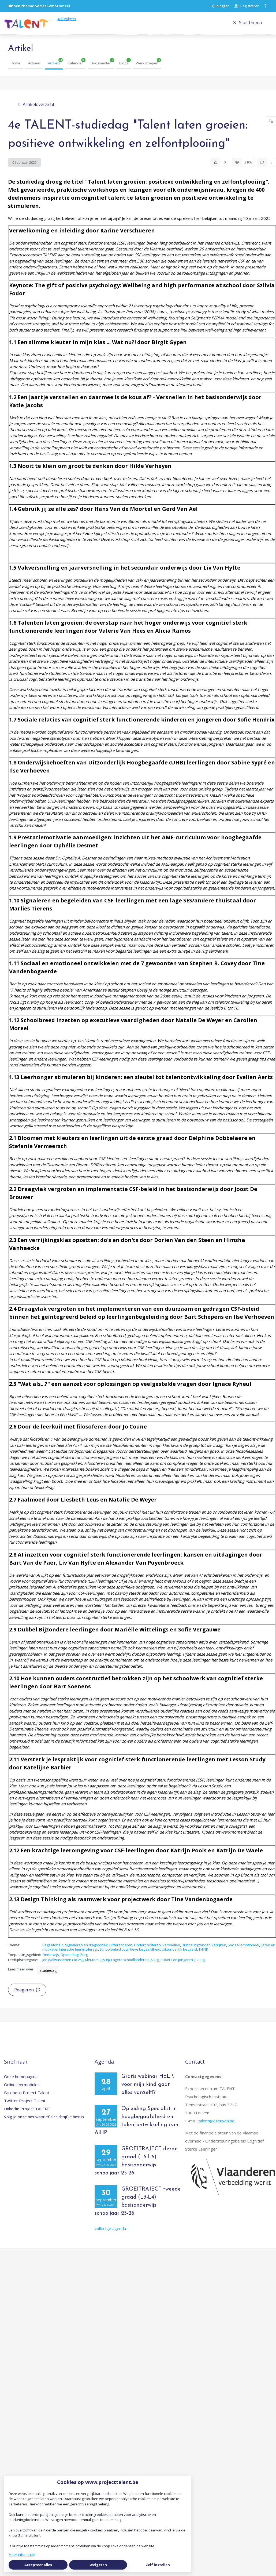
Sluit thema (247, 25)
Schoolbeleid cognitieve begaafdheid (130, 1955)
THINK (203, 1955)
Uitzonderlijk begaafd (179, 1955)
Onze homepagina (21, 2082)
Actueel (34, 69)
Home (15, 69)
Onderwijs (50, 1960)
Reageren (27, 1996)
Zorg (84, 1960)
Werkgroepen (147, 69)
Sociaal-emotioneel (243, 1950)
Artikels (54, 69)
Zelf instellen (158, 2564)
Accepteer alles (38, 2564)
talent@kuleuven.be (216, 2126)
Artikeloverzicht (35, 110)
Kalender (75, 69)
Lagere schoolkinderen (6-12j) (135, 1965)
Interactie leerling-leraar (78, 1955)
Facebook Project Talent (26, 2098)
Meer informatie (22, 2554)
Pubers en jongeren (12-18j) (183, 1965)
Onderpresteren (147, 1950)
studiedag (48, 1976)
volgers (76, 21)
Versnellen (171, 1950)
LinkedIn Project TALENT (27, 2114)
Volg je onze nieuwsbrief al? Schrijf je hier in (44, 2122)
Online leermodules (22, 2090)
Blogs (123, 69)
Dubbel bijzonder (196, 1950)
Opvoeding (70, 1960)
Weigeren (98, 2564)
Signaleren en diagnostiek (86, 1950)
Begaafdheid (53, 1950)
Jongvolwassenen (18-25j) (62, 1965)
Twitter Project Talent (25, 2106)
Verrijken (218, 1950)
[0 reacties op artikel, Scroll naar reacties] (267, 168)
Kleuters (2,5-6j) (97, 1965)
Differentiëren (120, 1950)
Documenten (101, 69)
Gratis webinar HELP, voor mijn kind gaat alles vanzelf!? (147, 2090)
